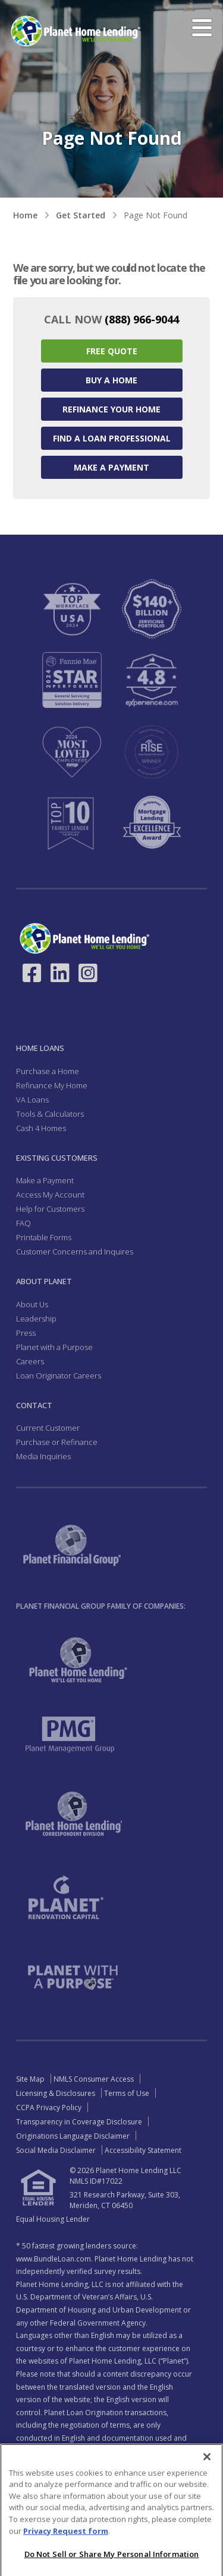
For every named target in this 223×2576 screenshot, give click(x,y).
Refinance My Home (51, 1085)
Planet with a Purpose (54, 1347)
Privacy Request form (65, 2558)
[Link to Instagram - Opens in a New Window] (88, 972)
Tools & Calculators (50, 1113)
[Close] (207, 2485)
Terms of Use (126, 2093)
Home (25, 215)
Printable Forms (43, 1237)
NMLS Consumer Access (94, 2079)
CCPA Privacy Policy (48, 2107)
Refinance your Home (111, 409)
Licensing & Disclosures (55, 2093)
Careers (30, 1361)
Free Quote (111, 351)
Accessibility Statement (143, 2150)
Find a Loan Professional (112, 438)
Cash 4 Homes (41, 1128)
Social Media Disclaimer (56, 2150)
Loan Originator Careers (58, 1375)
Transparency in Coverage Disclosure (79, 2122)
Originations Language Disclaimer (73, 2136)
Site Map (30, 2079)
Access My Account (50, 1194)
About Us (32, 1304)
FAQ (23, 1223)
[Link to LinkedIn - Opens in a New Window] (60, 972)
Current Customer (48, 1427)
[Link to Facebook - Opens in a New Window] (32, 972)
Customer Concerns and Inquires (74, 1251)
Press (26, 1332)
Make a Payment (111, 467)
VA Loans (32, 1099)
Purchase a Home (47, 1071)
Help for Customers (50, 1208)
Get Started (80, 215)
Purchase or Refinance (57, 1442)
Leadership (36, 1318)
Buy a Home (111, 380)
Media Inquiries (43, 1456)
